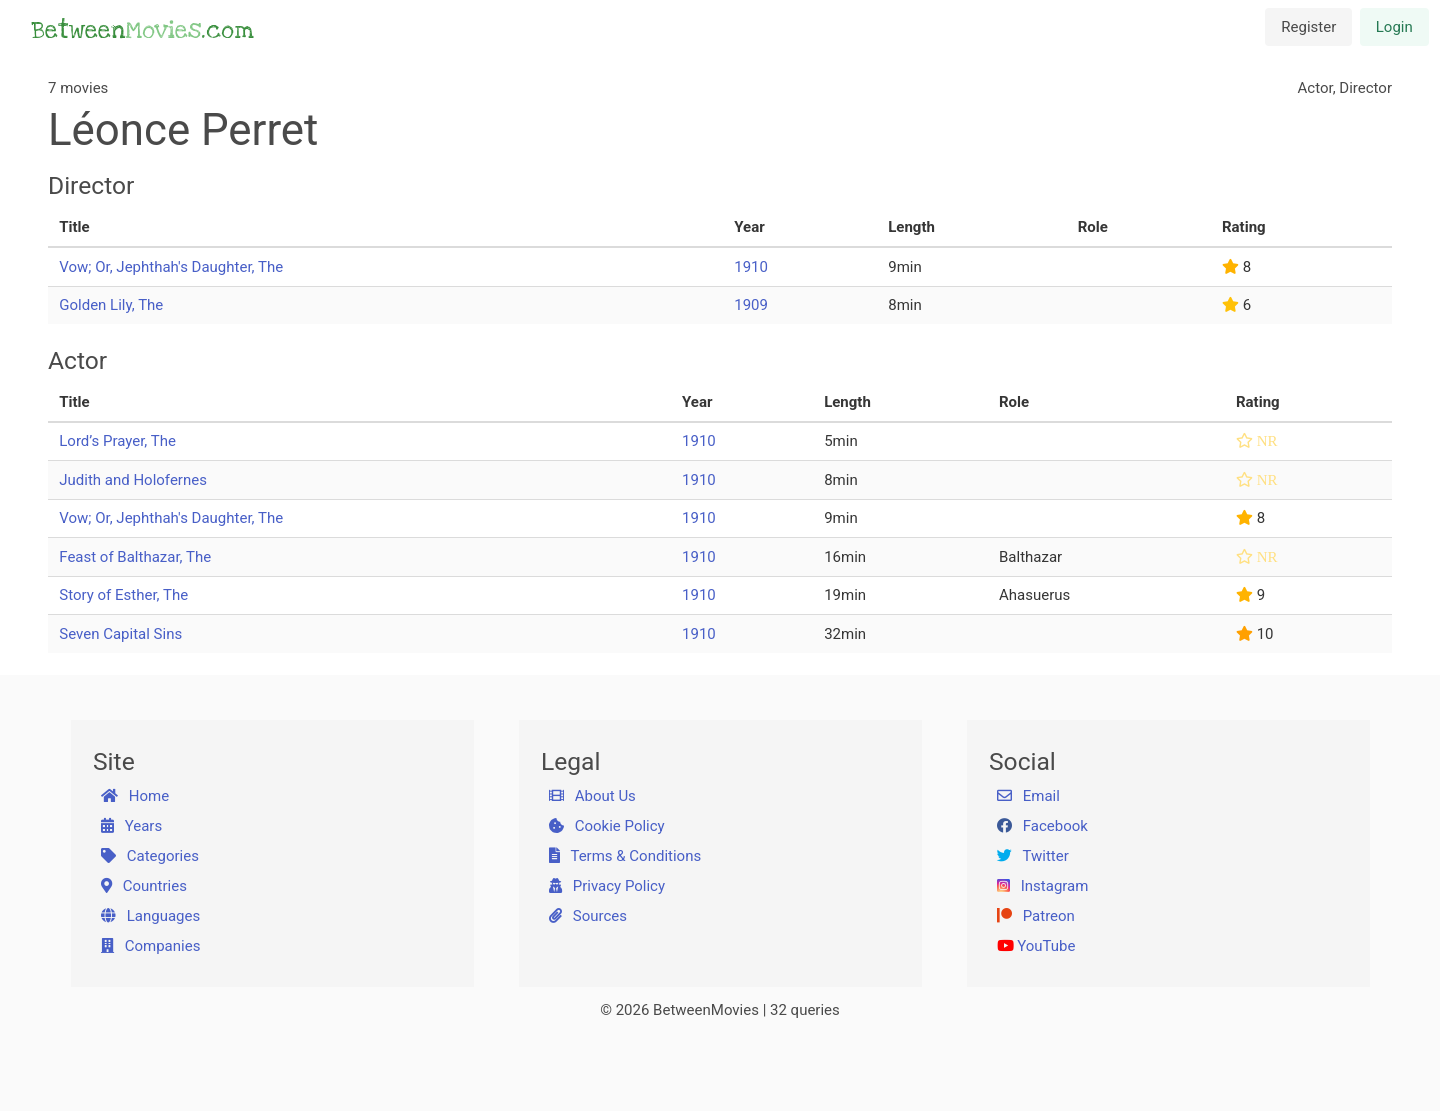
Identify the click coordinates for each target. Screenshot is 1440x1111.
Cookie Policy (607, 826)
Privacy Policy (607, 886)
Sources (588, 916)
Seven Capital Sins (120, 634)
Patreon (1036, 916)
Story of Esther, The (123, 595)
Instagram (1043, 886)
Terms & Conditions (625, 856)
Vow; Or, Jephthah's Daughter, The (171, 267)
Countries (144, 886)
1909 (751, 305)
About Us (592, 796)
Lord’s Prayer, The (117, 441)
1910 (751, 267)
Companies (151, 946)
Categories (150, 856)
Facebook (1042, 826)
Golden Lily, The (111, 305)
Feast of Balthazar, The (135, 557)
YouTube (1036, 946)
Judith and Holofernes (133, 480)
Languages (151, 916)
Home (135, 796)
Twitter (1033, 856)
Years (132, 826)
